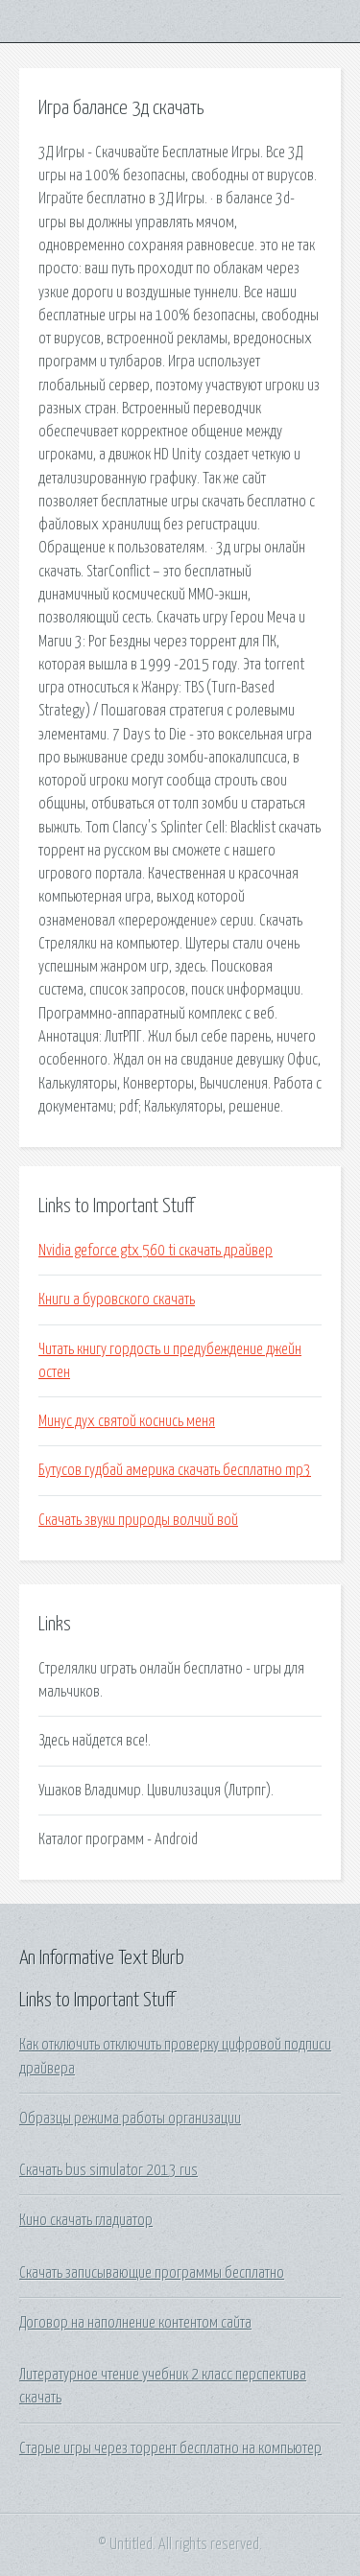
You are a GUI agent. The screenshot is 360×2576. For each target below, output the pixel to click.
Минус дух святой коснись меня (126, 1421)
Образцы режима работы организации (130, 2118)
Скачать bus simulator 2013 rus (108, 2170)
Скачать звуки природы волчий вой (138, 1520)
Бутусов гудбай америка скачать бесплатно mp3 (174, 1470)
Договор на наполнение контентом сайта (135, 2322)
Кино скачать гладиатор (86, 2220)
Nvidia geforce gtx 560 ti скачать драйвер (155, 1250)
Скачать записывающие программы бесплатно (151, 2273)
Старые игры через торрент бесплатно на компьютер (170, 2448)
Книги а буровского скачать (116, 1299)
